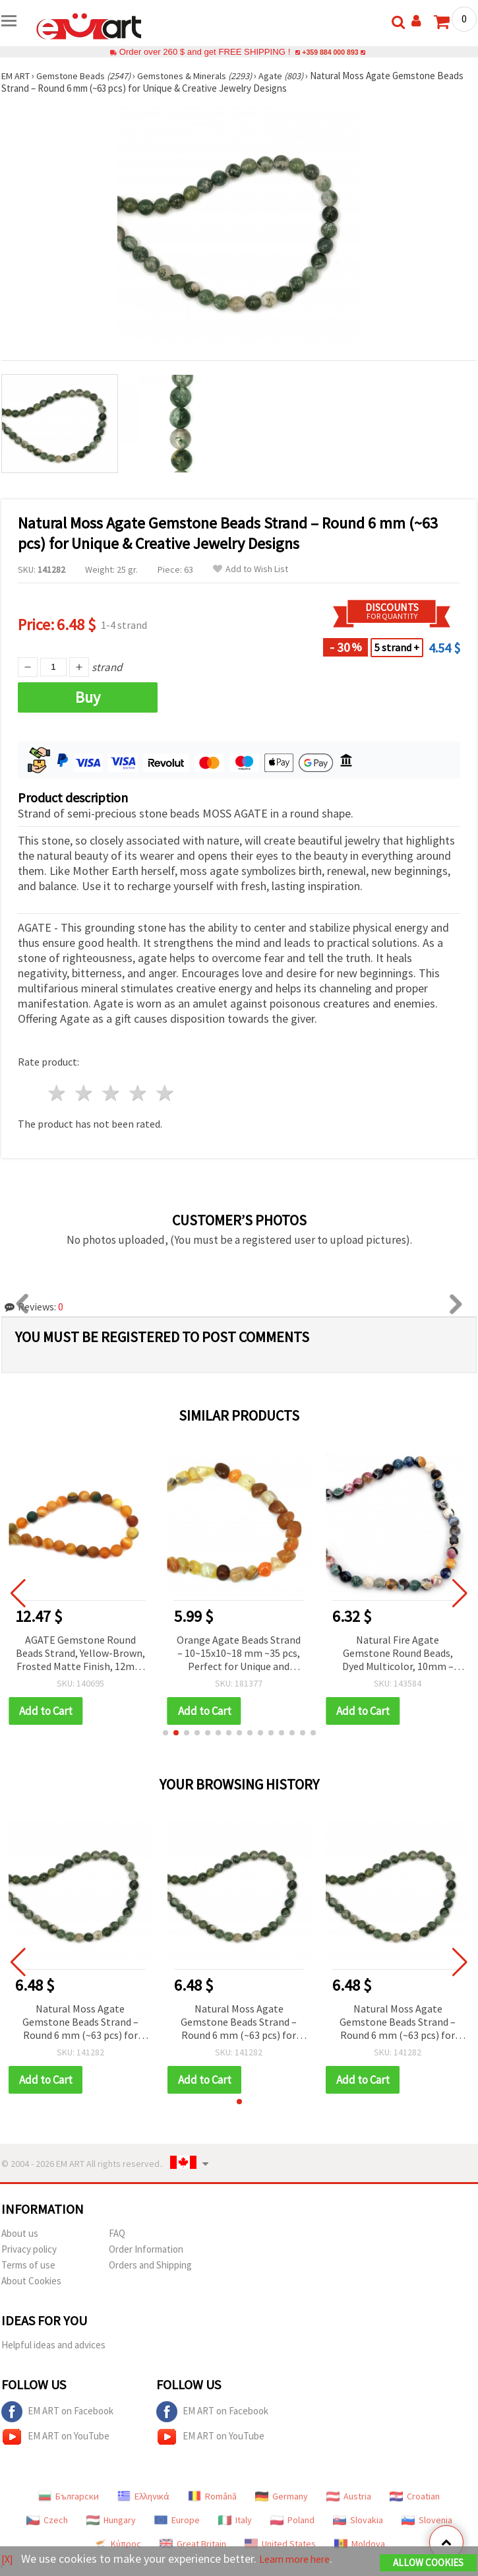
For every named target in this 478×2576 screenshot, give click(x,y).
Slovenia (427, 2520)
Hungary (111, 2520)
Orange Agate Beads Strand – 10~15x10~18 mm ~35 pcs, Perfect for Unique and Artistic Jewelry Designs (239, 1654)
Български (68, 2496)
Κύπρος (117, 2543)
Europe (177, 2520)
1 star (57, 1093)
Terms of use (28, 2265)
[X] (8, 2559)
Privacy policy (29, 2249)
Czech (47, 2520)
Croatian (415, 2496)
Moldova (359, 2543)
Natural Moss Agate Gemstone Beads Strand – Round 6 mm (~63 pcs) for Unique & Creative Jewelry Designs (80, 2023)
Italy (235, 2520)
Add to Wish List (250, 569)
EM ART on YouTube (55, 2436)
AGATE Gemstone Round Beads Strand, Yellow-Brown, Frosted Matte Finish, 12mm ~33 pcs (80, 1654)
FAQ (117, 2233)
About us (19, 2233)
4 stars (138, 1093)
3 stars (111, 1093)
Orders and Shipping (150, 2265)
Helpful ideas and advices (53, 2344)
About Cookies (31, 2280)
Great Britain (193, 2543)
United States (280, 2543)
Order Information (146, 2249)
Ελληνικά (143, 2496)
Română (212, 2496)
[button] (165, 1732)
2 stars (84, 1093)
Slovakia (358, 2520)
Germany (281, 2496)
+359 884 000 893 (330, 52)
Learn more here (301, 2559)
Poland (292, 2520)
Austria (348, 2496)
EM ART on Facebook (57, 2411)
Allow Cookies (428, 2564)
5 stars (165, 1093)
